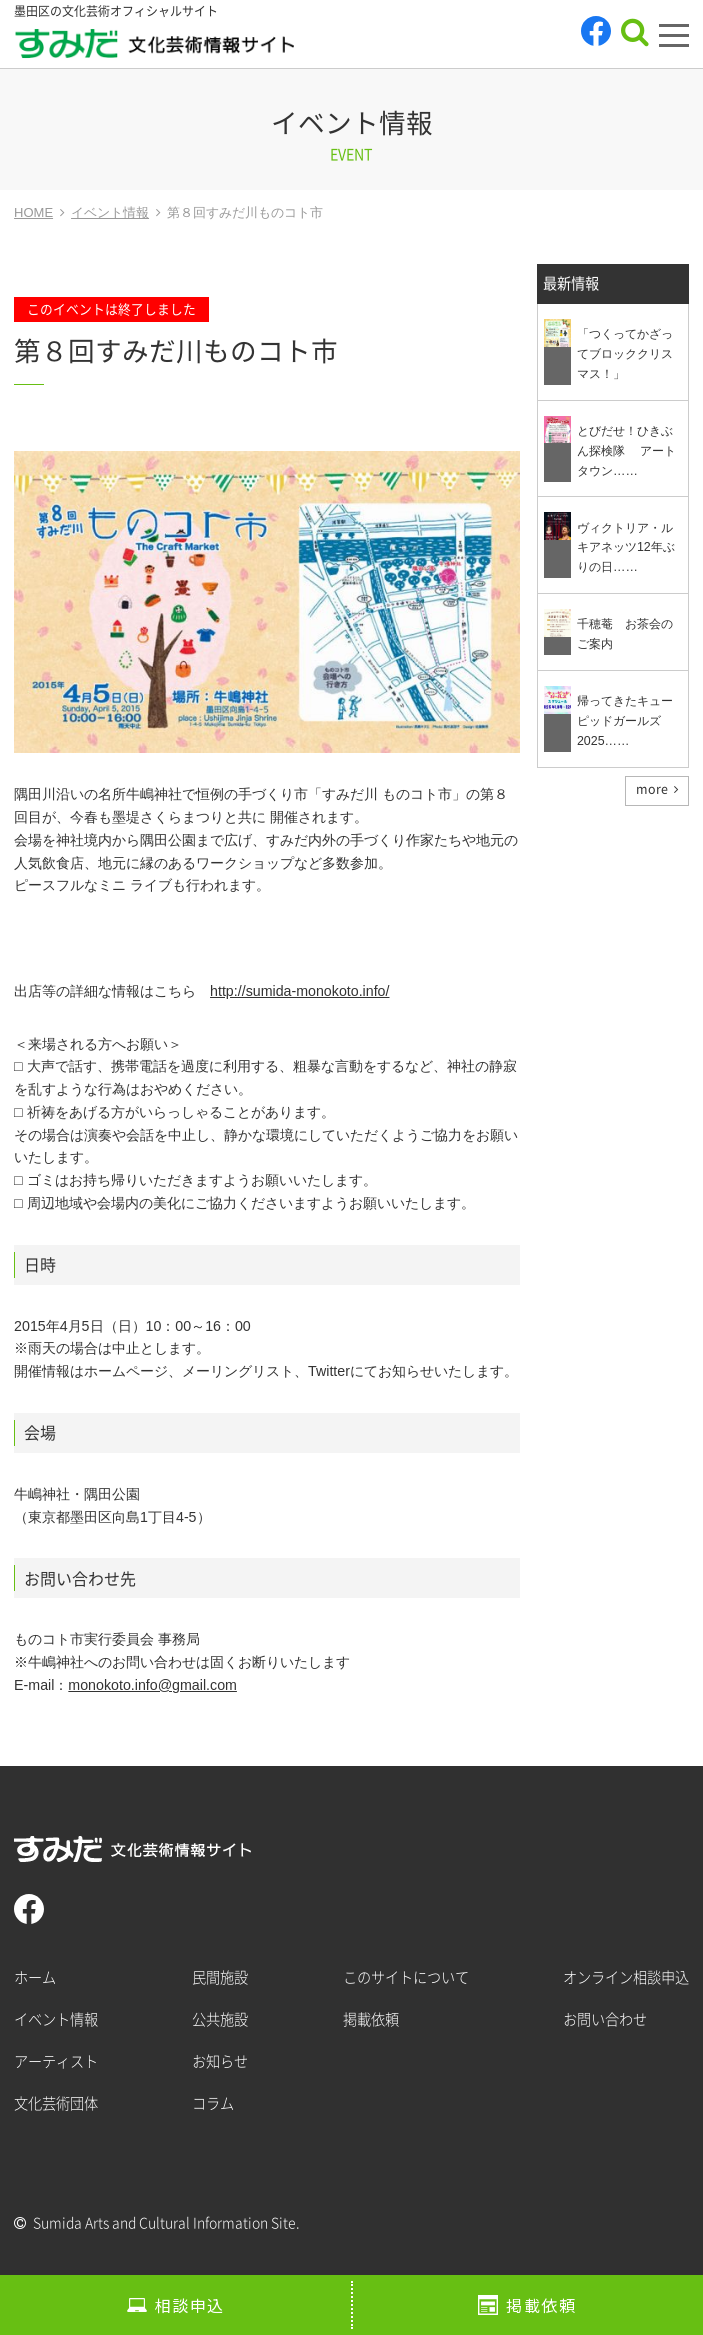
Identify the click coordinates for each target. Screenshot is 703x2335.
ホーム (35, 1977)
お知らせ (220, 2061)
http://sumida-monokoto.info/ (299, 991)
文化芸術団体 (56, 2103)
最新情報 (571, 283)
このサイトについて (406, 1977)
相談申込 (190, 2305)
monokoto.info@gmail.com (152, 1685)
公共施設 (220, 2019)
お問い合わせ (605, 2019)
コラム (213, 2103)
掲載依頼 (541, 2305)
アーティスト (56, 2061)
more (652, 789)
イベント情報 (56, 2019)
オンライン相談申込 (626, 1977)
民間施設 (220, 1977)
